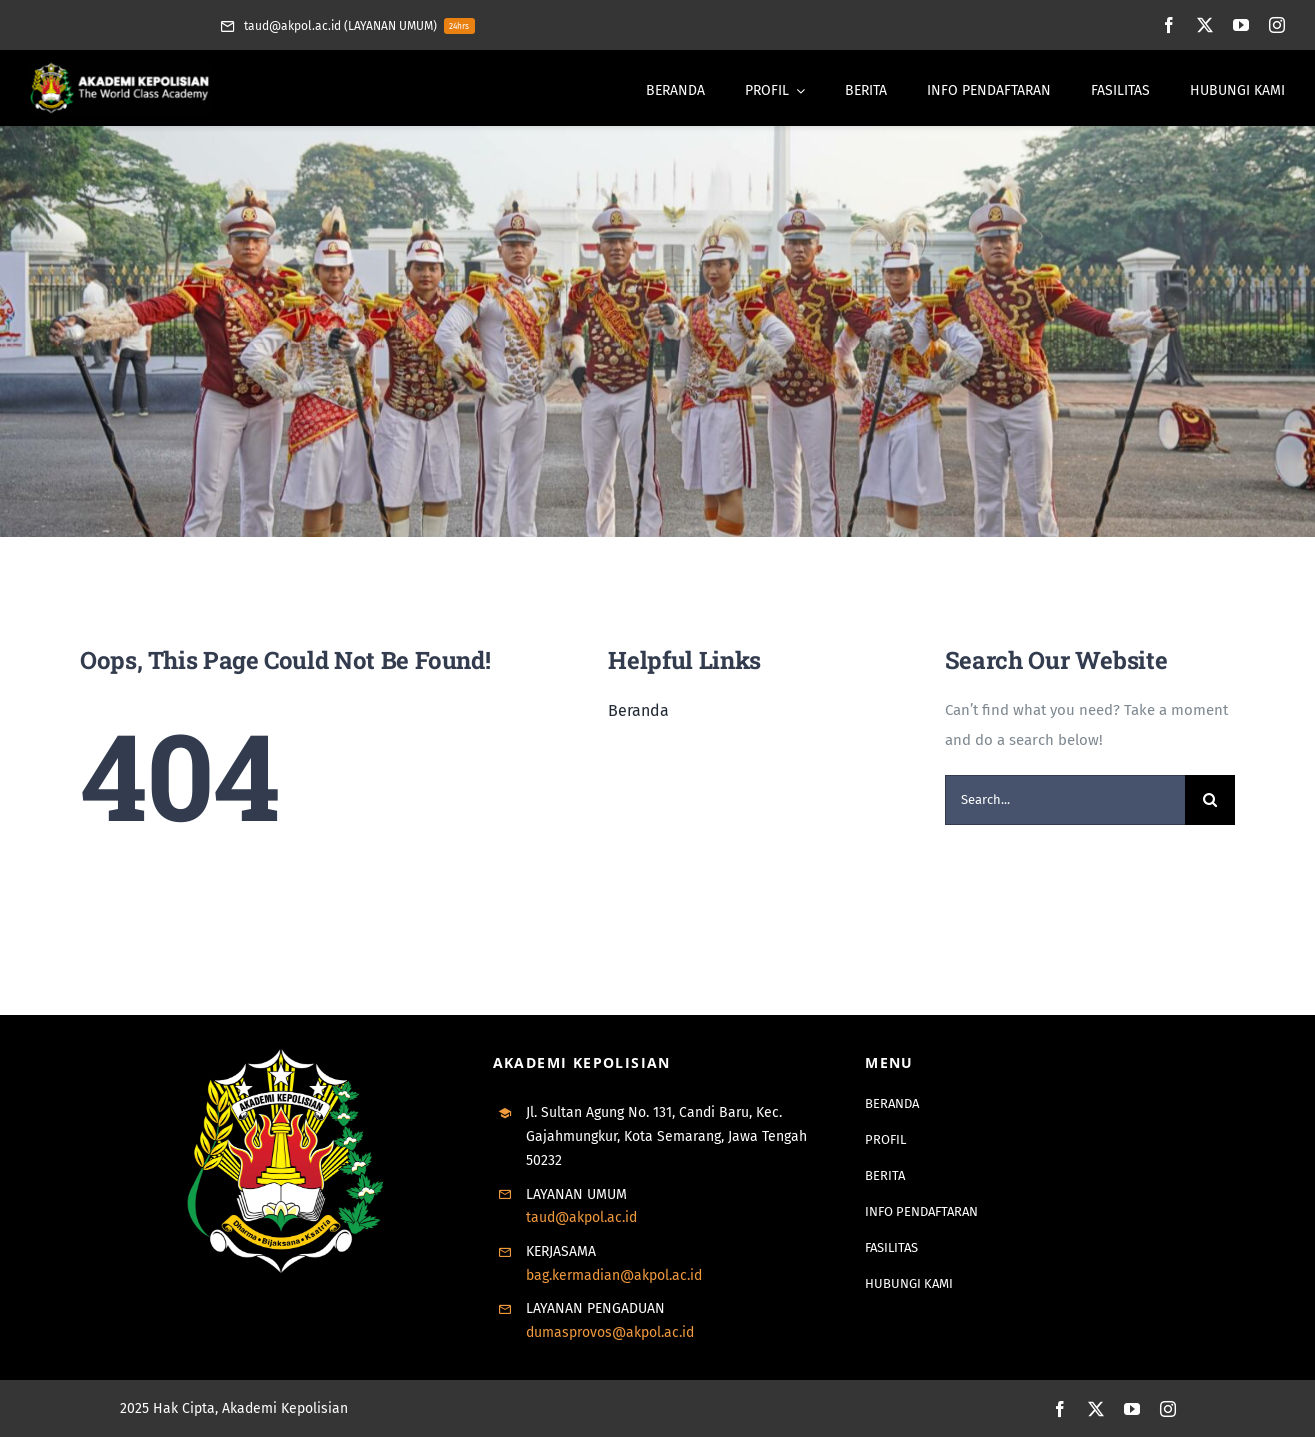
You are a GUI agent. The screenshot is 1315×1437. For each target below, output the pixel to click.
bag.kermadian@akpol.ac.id (614, 1275)
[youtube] (1241, 25)
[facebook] (1169, 25)
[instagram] (1277, 25)
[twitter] (1205, 25)
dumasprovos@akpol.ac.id (610, 1332)
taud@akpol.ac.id (581, 1217)
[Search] (1210, 800)
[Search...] (1065, 800)
